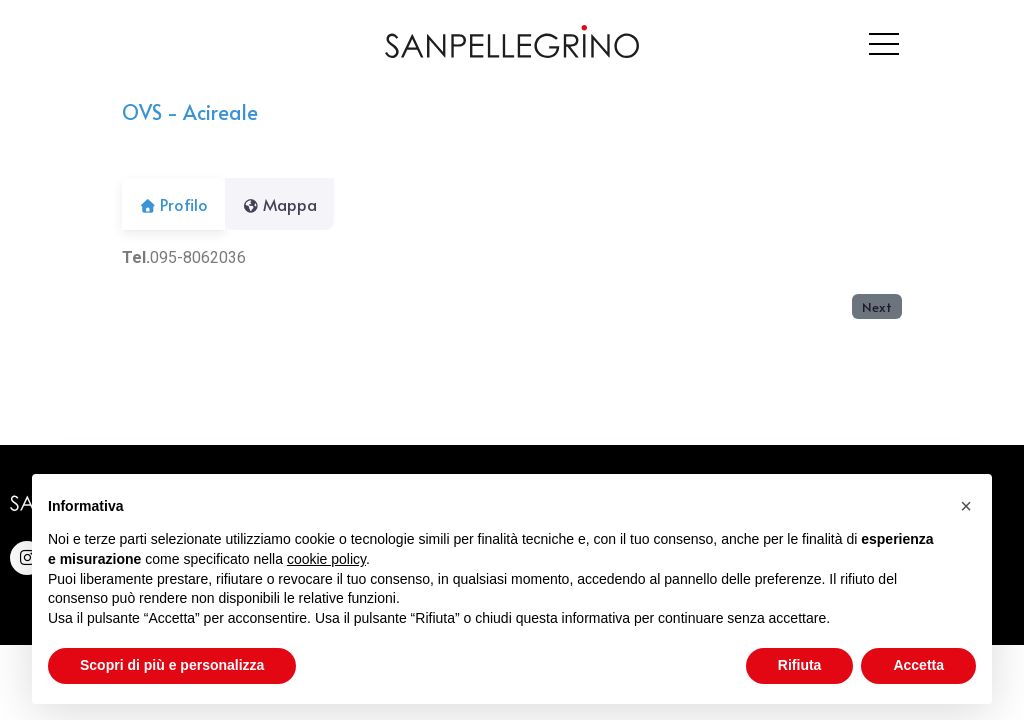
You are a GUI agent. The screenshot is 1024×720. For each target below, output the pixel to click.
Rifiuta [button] (800, 665)
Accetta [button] (918, 665)
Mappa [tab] (291, 204)
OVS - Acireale (190, 112)
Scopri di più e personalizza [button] (172, 665)
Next (877, 306)
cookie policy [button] (326, 559)
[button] (966, 506)
